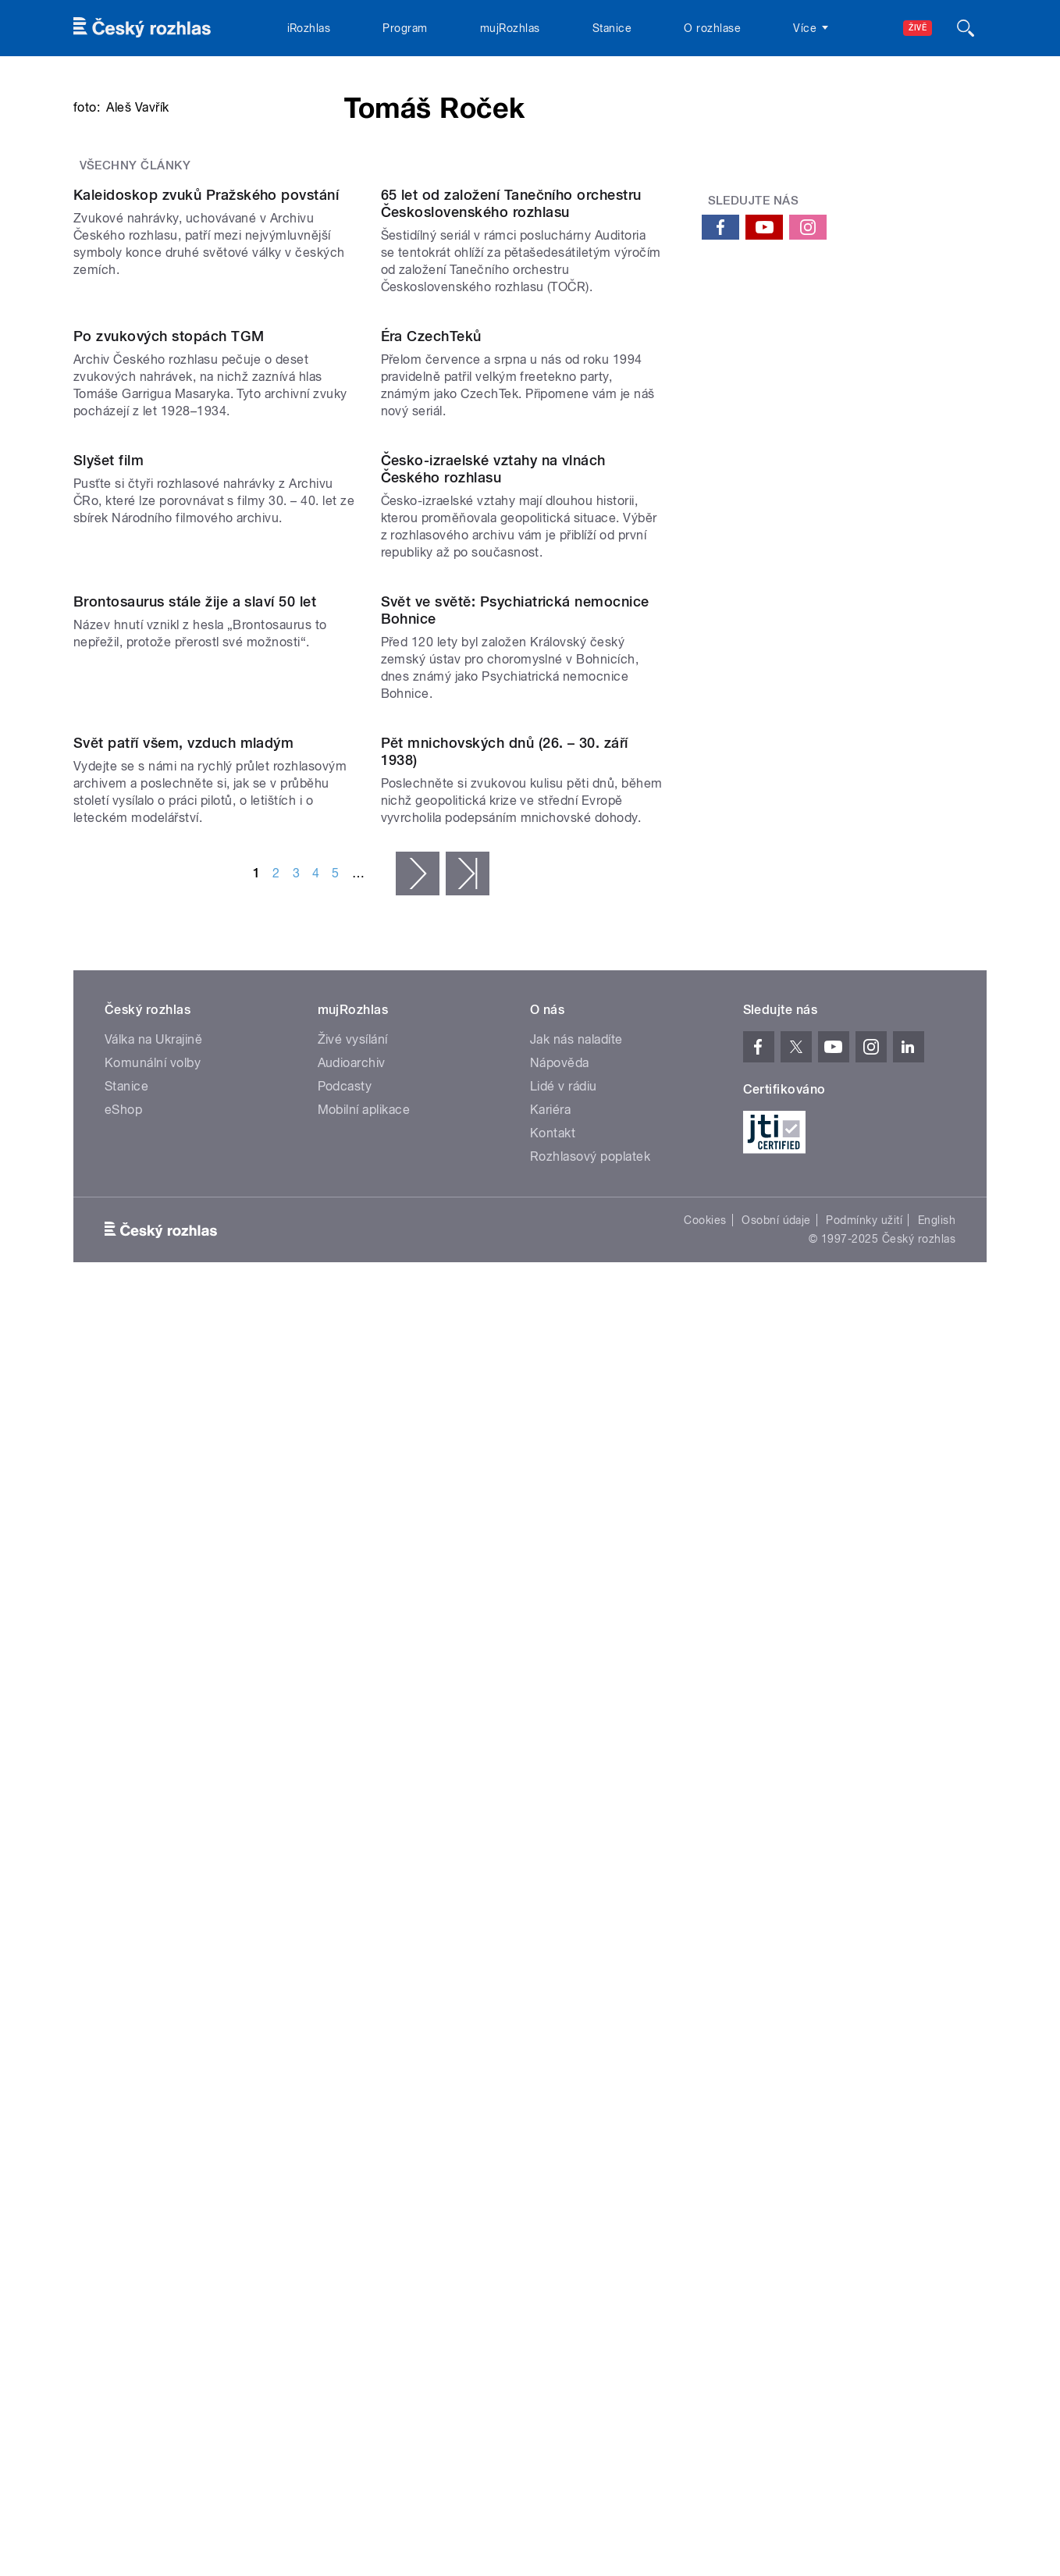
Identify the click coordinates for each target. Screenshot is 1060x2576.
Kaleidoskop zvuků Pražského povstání (206, 589)
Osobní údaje (776, 2249)
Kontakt (552, 2161)
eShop (123, 2138)
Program (404, 28)
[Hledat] (965, 28)
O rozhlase (712, 28)
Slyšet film (108, 1172)
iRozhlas (309, 28)
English (936, 2249)
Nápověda (559, 2091)
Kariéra (550, 2138)
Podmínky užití (864, 2249)
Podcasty (345, 2115)
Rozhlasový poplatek (590, 2185)
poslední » (467, 1902)
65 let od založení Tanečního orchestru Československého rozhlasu (511, 597)
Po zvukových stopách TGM (169, 889)
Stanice (611, 28)
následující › (417, 1902)
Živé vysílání (353, 2068)
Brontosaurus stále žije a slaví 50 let (194, 1472)
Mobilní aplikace (364, 2138)
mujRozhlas (510, 28)
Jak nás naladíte (576, 2068)
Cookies (705, 2249)
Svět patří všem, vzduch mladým (183, 1772)
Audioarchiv (352, 2091)
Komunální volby (153, 2091)
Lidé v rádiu (563, 2115)
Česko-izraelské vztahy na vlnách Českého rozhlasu (493, 1180)
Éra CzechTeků (431, 889)
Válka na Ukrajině (153, 2068)
